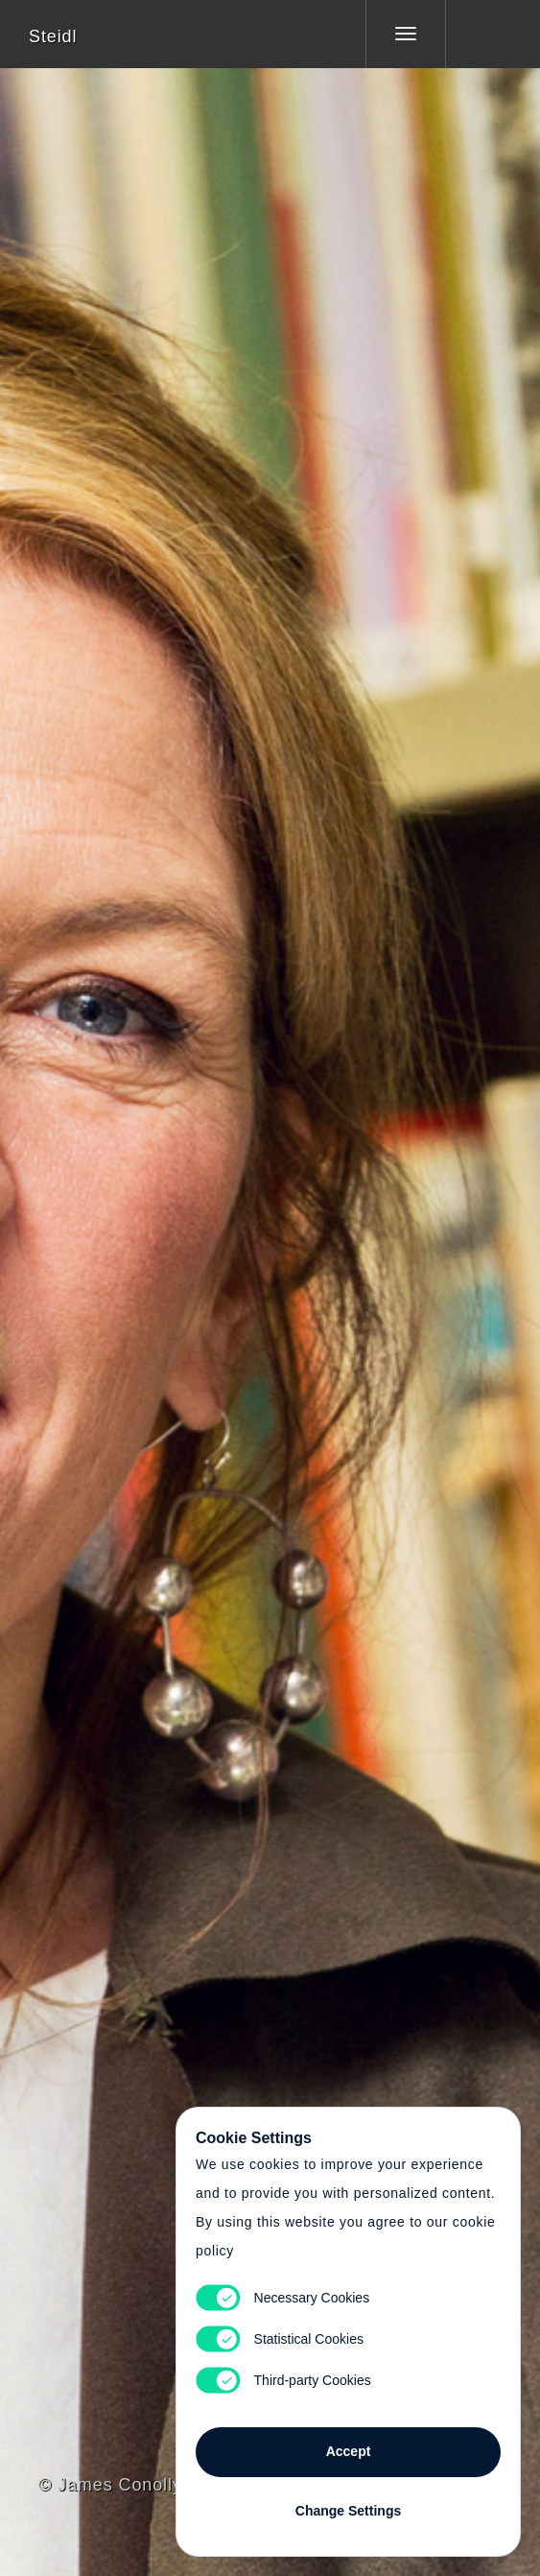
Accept (348, 2451)
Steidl (53, 36)
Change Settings (348, 2510)
